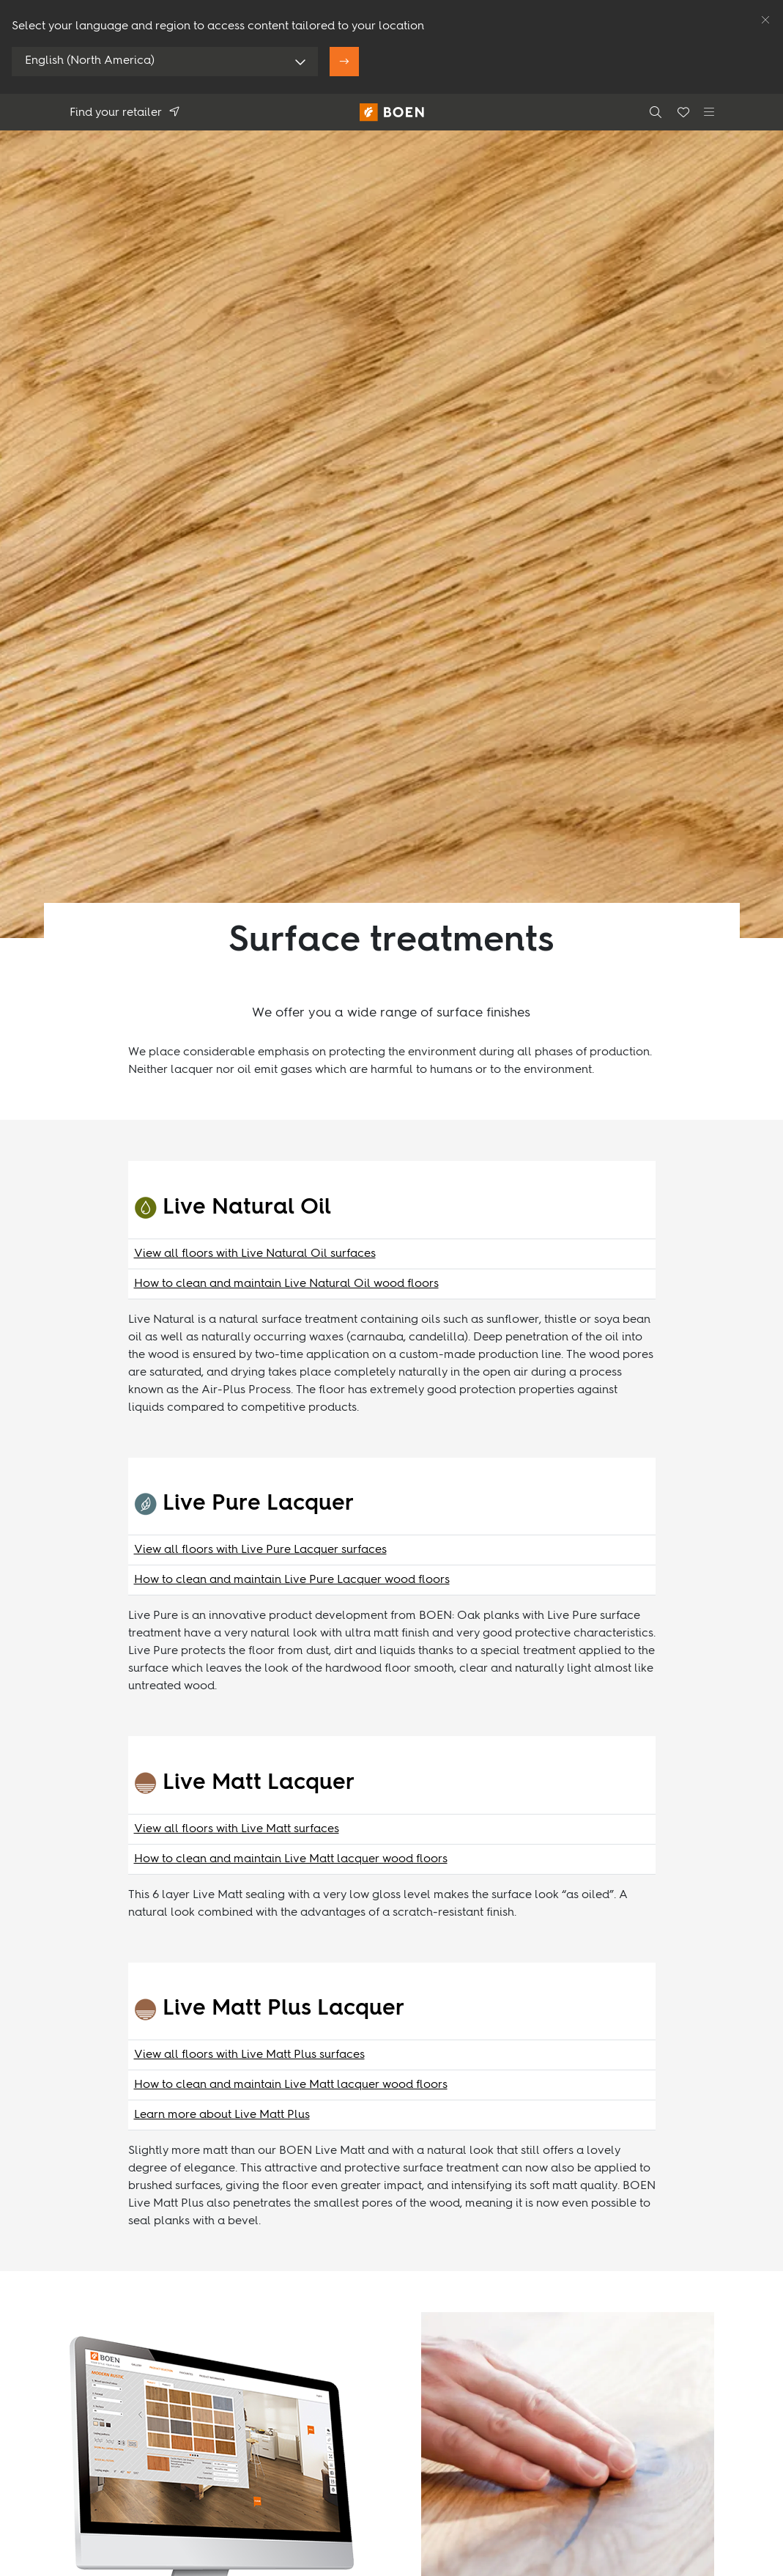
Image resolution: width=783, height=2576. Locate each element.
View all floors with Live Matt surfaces (236, 1829)
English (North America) (90, 61)
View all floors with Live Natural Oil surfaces (255, 1254)
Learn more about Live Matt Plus (222, 2115)
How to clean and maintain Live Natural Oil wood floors (286, 1284)
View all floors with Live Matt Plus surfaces (249, 2055)
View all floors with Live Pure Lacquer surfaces (260, 1550)
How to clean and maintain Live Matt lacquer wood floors (291, 1859)
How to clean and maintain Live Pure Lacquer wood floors (292, 1580)
